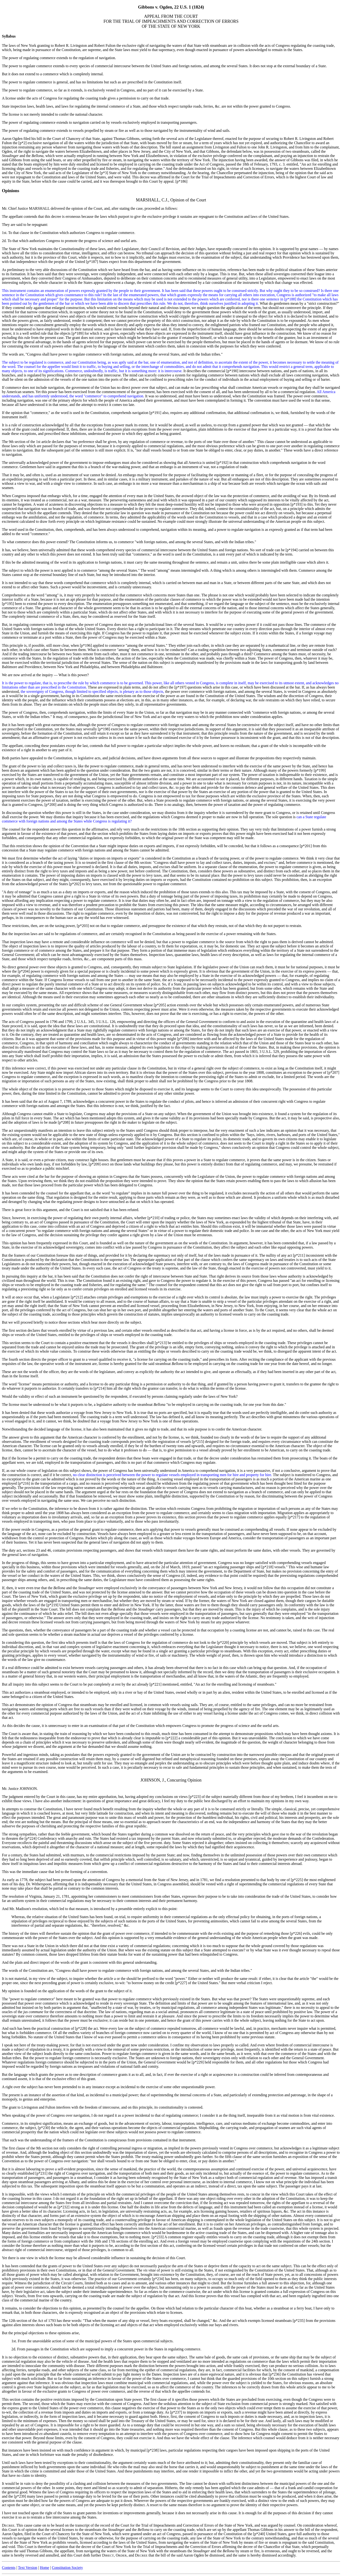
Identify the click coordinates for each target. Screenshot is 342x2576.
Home (44, 2568)
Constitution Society (67, 2568)
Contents (8, 2568)
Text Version (27, 2568)
